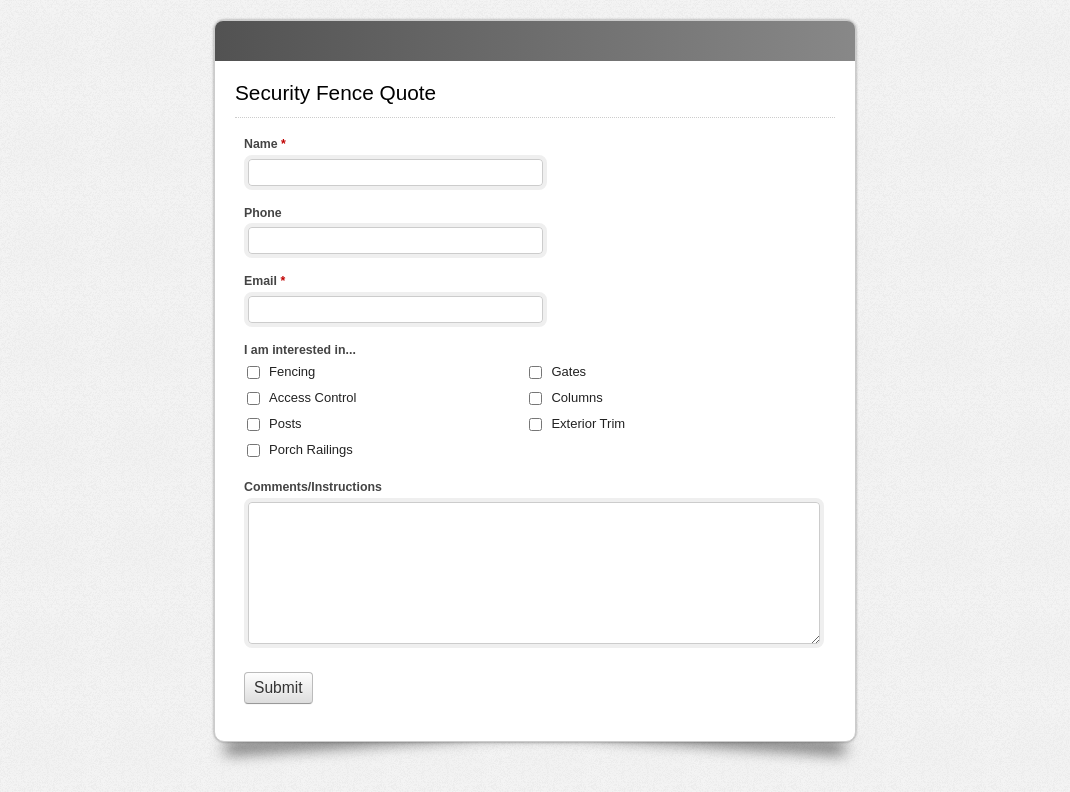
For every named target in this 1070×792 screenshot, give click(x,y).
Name (265, 146)
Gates (568, 371)
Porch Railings (311, 449)
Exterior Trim (588, 423)
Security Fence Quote (535, 41)
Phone (263, 213)
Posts (285, 423)
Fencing (292, 371)
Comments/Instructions (313, 487)
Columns (576, 397)
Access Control (312, 397)
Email (264, 283)
